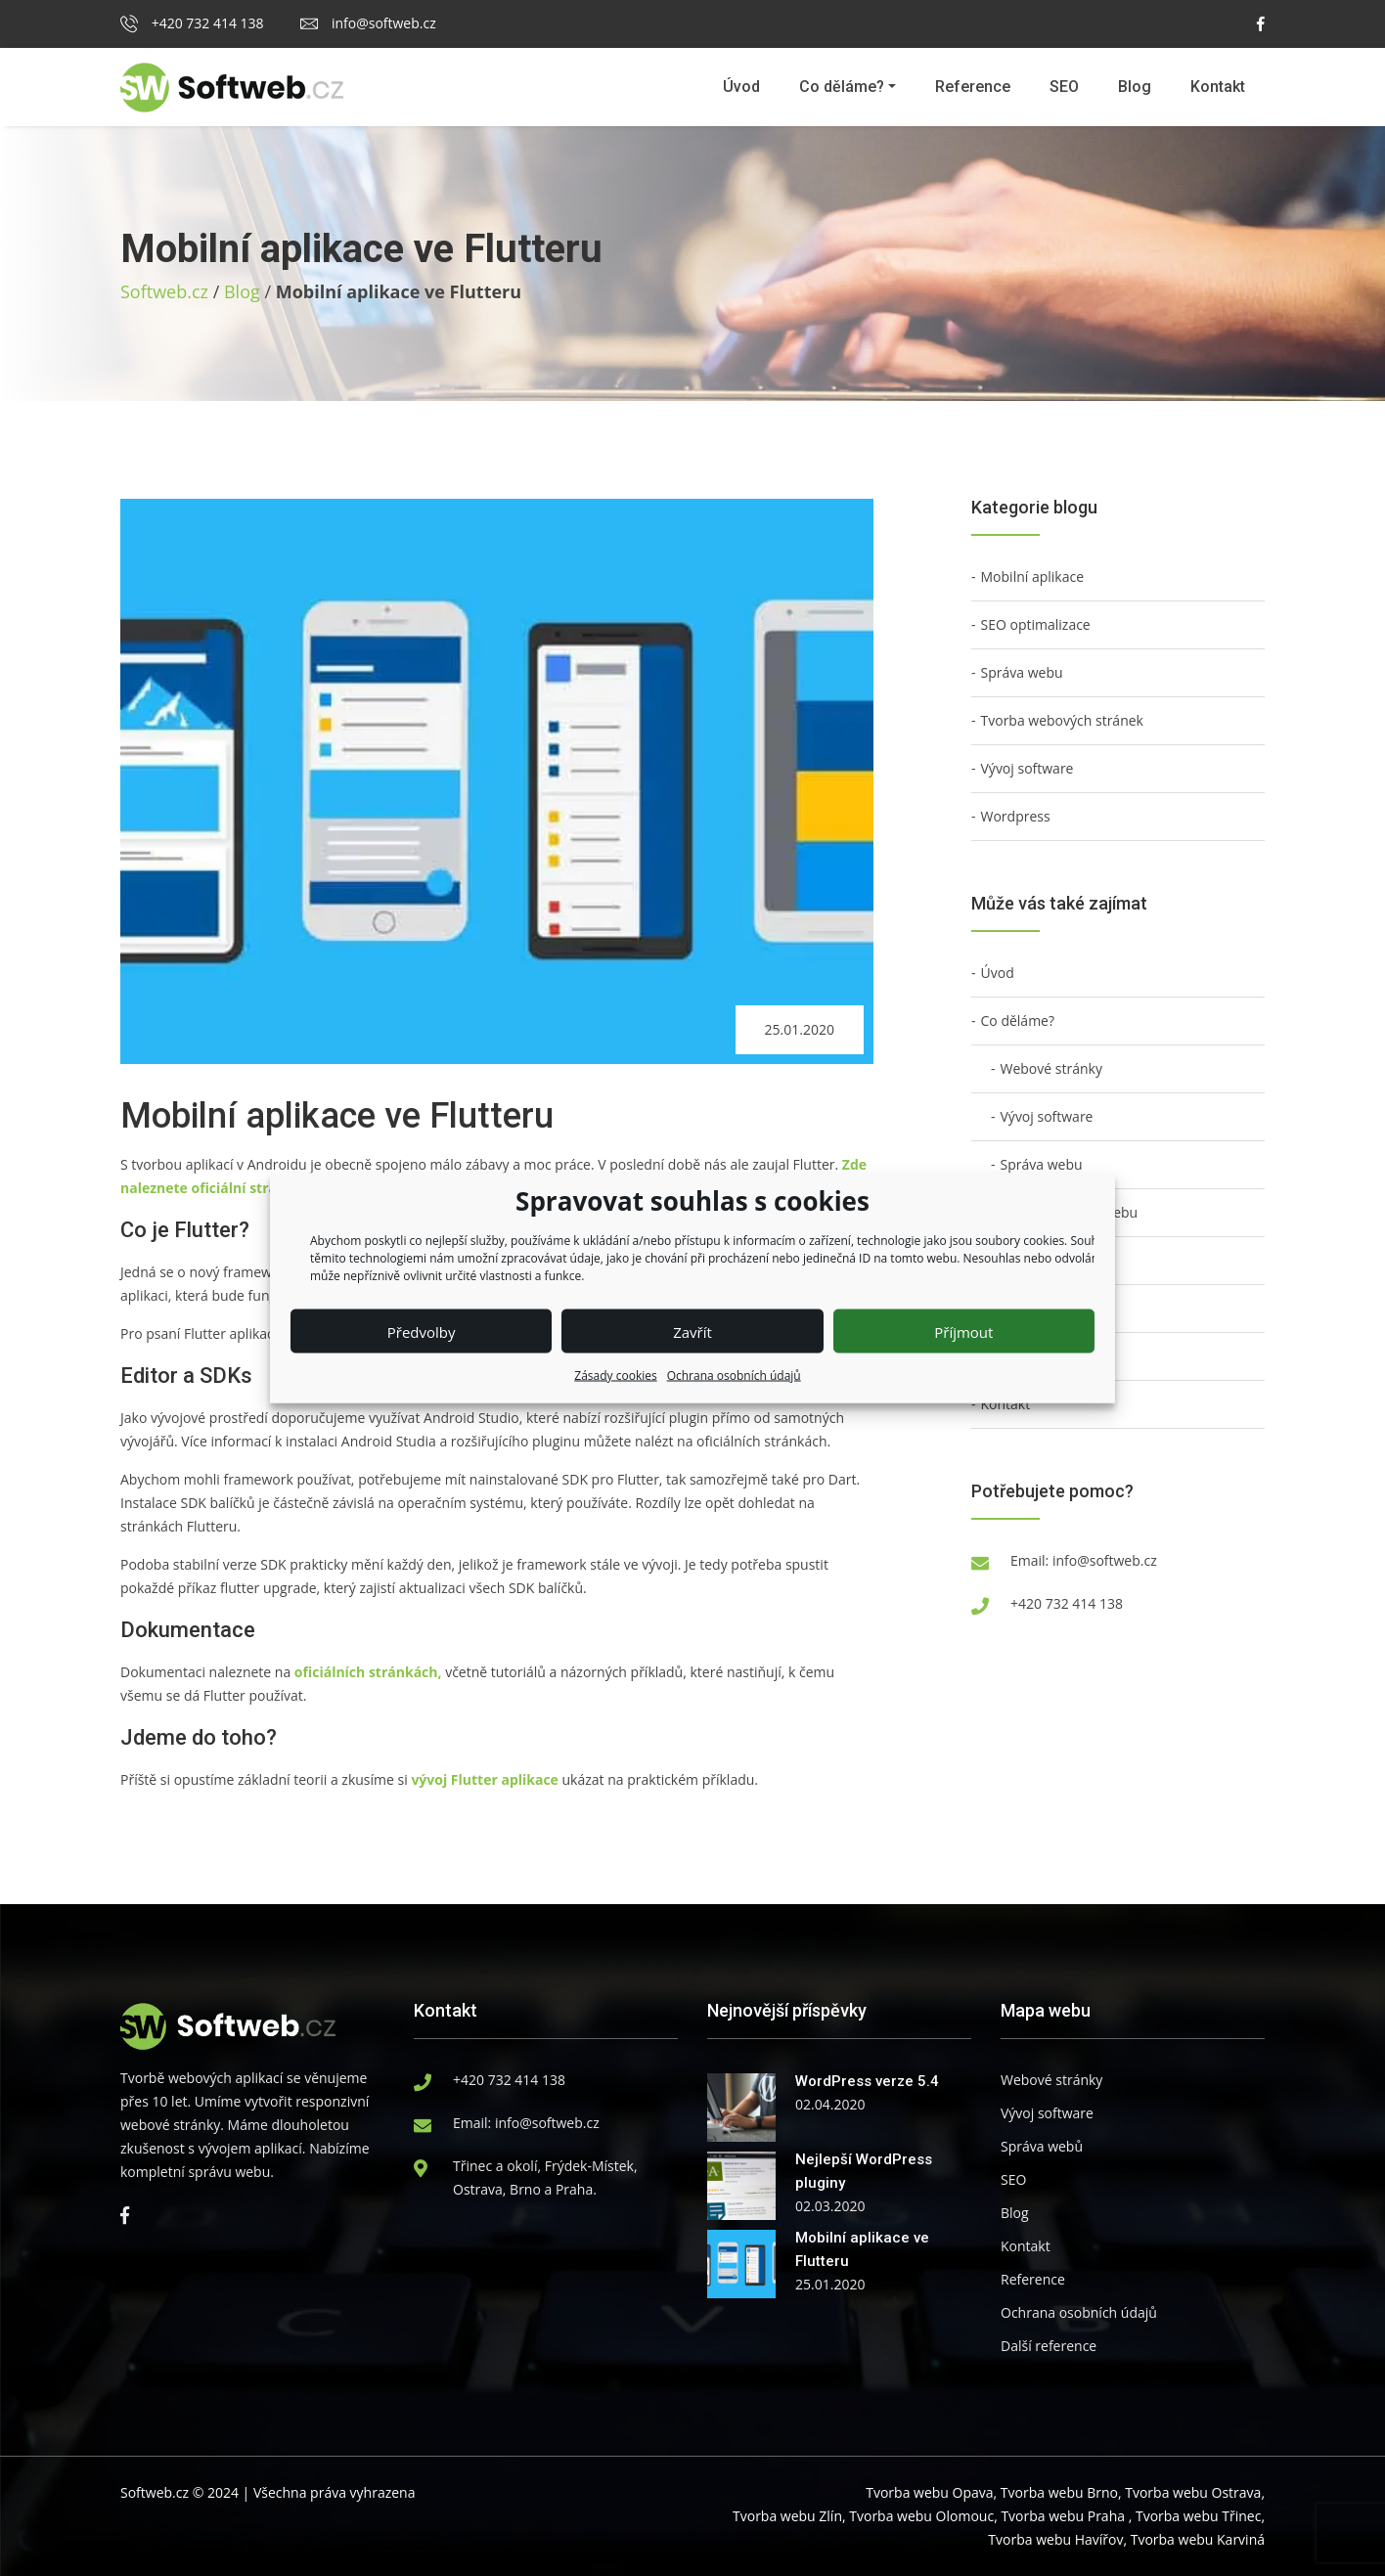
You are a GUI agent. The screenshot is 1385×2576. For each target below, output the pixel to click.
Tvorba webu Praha (1063, 2516)
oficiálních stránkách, (368, 1672)
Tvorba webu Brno (1059, 2492)
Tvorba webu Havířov (1055, 2539)
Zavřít (692, 1331)
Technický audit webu (1070, 1212)
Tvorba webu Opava (929, 2492)
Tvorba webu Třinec (1198, 2516)
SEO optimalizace (1036, 624)
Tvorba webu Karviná (1198, 2539)
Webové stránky (1051, 1068)
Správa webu (1022, 672)
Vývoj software (1027, 768)
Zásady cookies (615, 1375)
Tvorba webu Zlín (787, 2516)
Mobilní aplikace (1033, 576)
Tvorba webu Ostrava (1193, 2492)
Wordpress (1015, 816)
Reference (972, 86)
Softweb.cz (164, 291)
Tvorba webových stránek (1062, 720)
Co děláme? (841, 86)
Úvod (741, 86)
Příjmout (963, 1331)
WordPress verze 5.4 (867, 2081)
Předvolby (421, 1331)
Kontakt (1217, 86)
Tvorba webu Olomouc (921, 2516)
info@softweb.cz (367, 23)
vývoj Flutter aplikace (484, 1779)
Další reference (1048, 2345)
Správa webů (1042, 2146)
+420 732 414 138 (192, 23)
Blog (1134, 86)
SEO (1064, 86)
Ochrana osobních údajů (734, 1375)
